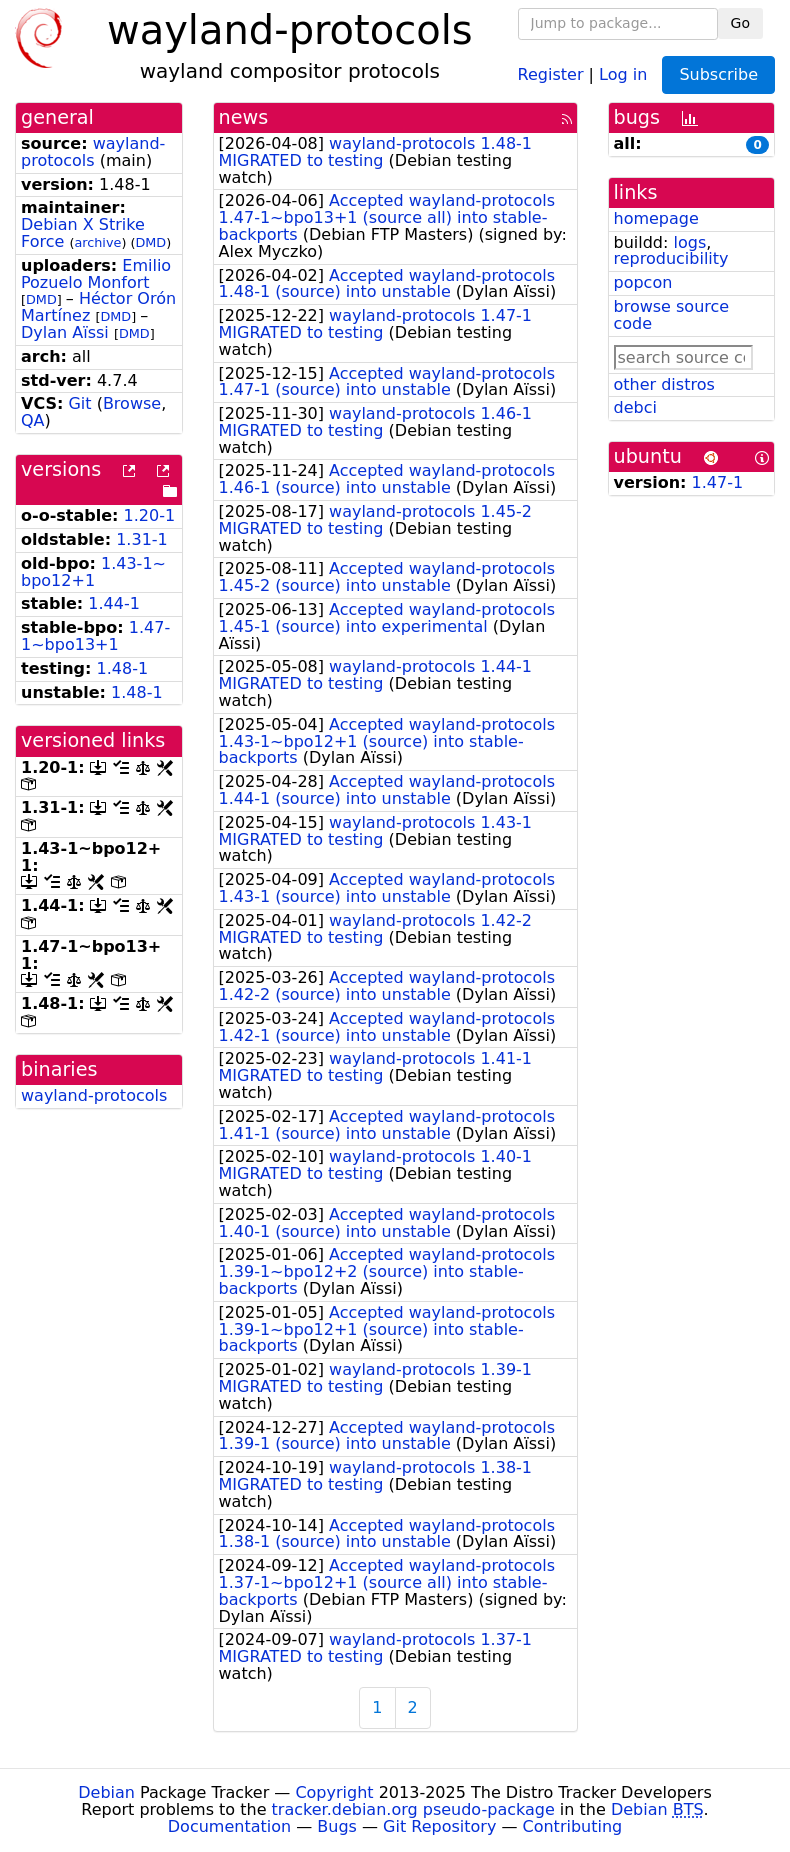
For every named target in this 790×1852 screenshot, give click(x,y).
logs (689, 242)
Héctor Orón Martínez (98, 307)
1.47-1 (718, 482)
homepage (656, 218)
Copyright (334, 1792)
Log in (623, 73)
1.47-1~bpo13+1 (95, 636)
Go (740, 23)
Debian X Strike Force (83, 233)
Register (551, 73)
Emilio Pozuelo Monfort (96, 274)
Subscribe (718, 74)
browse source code (672, 315)
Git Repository (439, 1826)
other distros (664, 384)
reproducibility (671, 258)
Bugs (337, 1826)
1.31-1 (142, 539)
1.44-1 (114, 603)
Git (79, 403)
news (244, 117)
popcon (643, 282)
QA (33, 420)
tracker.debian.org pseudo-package (413, 1809)
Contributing (573, 1826)
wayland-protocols (93, 152)
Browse (132, 403)
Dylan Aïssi (65, 332)
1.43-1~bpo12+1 (93, 572)
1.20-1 (150, 515)
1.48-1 (123, 668)
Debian (106, 1792)
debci (635, 407)
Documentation (229, 1826)
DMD (150, 242)
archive (97, 242)
